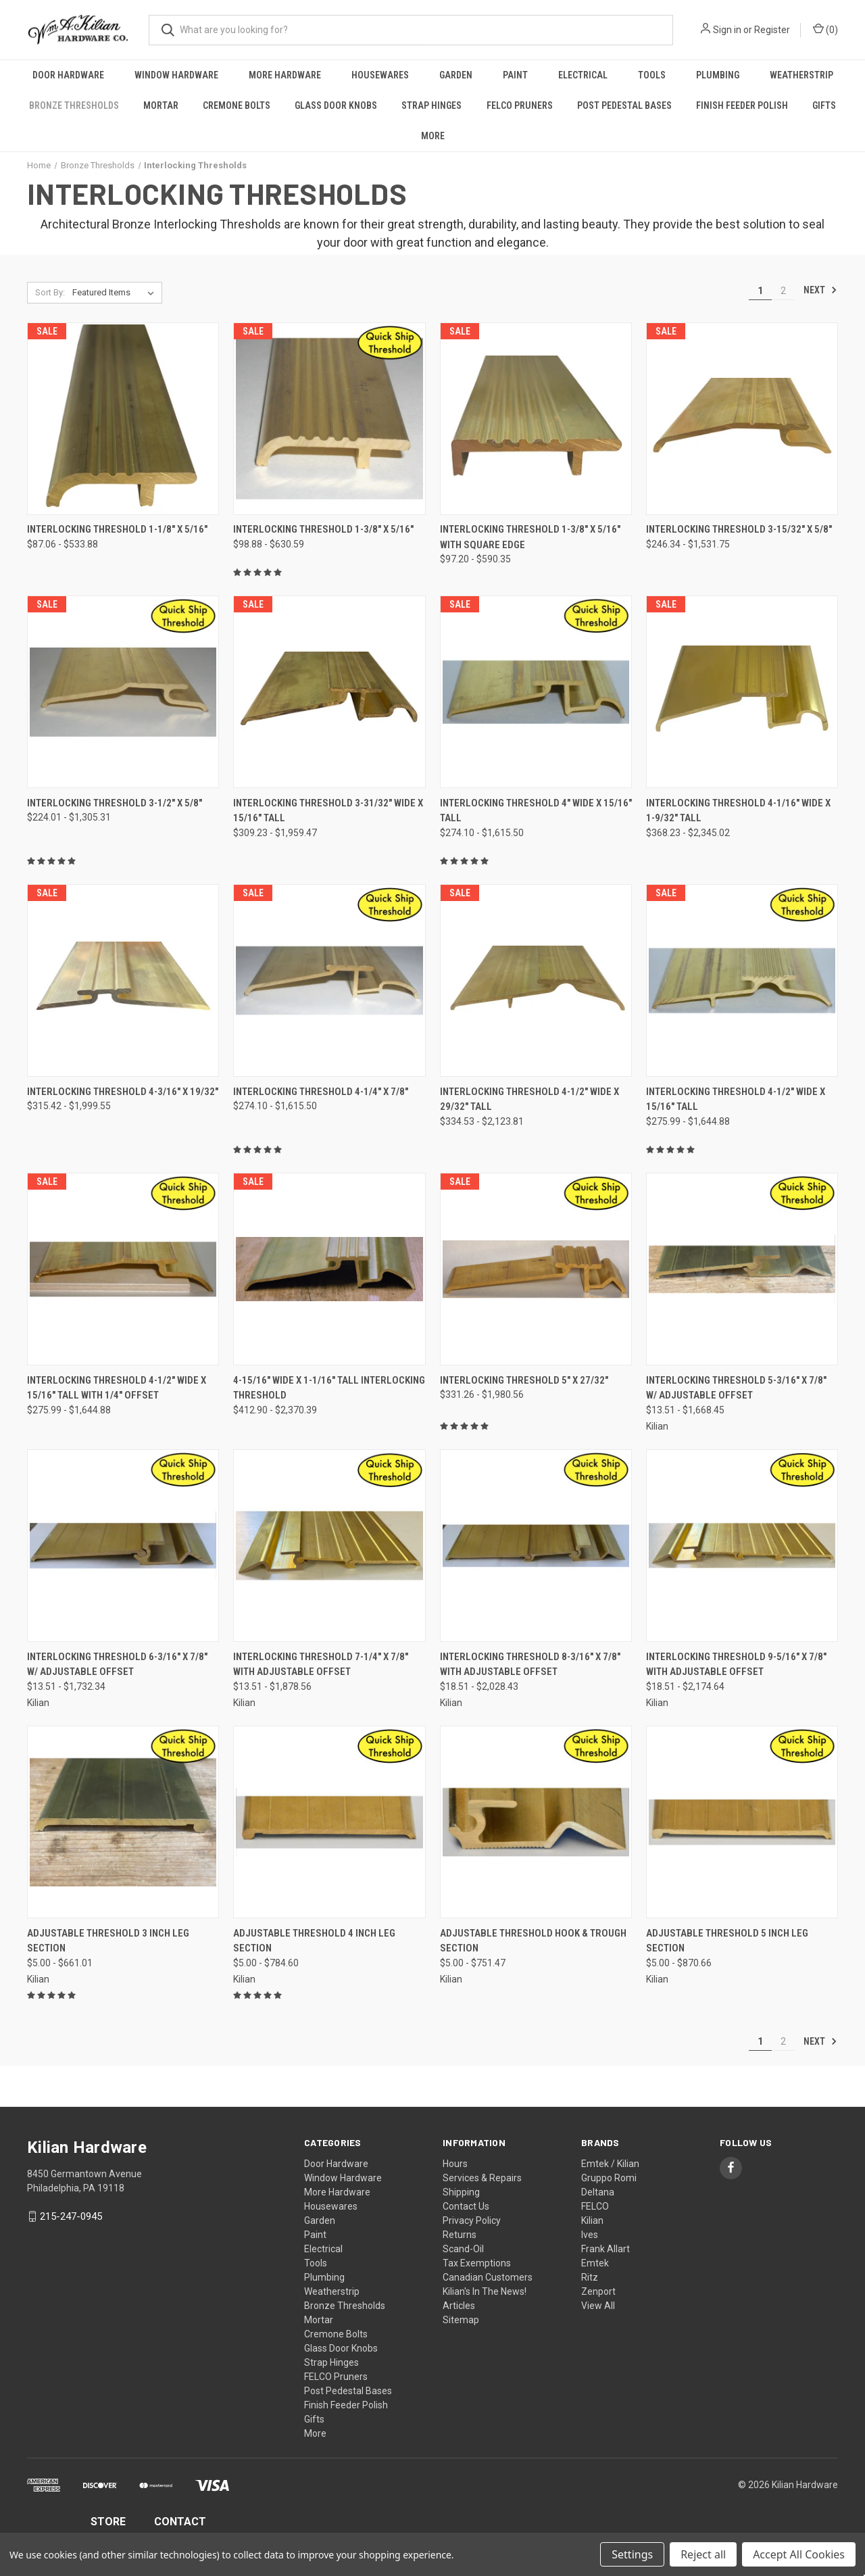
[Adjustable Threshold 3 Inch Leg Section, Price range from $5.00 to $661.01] (123, 1822)
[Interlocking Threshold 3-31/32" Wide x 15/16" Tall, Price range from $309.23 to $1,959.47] (329, 691)
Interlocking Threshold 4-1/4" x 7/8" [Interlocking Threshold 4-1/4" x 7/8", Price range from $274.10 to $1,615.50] (320, 1092)
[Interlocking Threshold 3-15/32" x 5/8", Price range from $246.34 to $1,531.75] (742, 418)
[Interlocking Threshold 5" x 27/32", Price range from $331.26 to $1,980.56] (536, 1269)
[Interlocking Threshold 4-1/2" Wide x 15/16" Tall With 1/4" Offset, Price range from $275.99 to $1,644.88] (123, 1269)
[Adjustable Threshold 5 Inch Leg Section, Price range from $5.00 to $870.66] (742, 1822)
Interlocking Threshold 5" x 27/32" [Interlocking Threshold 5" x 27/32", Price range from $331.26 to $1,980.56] (524, 1380)
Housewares (380, 75)
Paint (515, 75)
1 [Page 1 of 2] (760, 290)
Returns (459, 2234)
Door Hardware (68, 75)
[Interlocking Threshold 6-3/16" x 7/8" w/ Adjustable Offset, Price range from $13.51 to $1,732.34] (123, 1545)
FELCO (595, 2206)
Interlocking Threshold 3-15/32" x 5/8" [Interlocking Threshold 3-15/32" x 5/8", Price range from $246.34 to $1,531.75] (739, 529)
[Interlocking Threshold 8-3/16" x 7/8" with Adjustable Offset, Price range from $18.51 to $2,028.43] (536, 1545)
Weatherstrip (801, 75)
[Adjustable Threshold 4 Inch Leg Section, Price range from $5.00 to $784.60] (329, 1822)
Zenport (598, 2291)
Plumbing (717, 75)
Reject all (703, 2554)
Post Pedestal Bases (624, 105)
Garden (455, 75)
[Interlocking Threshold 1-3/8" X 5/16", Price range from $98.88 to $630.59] (329, 418)
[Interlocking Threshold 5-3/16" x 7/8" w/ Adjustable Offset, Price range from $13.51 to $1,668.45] (742, 1269)
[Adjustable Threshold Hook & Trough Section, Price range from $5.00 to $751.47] (536, 1822)
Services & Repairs (482, 2177)
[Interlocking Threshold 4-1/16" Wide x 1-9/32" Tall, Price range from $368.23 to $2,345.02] (742, 691)
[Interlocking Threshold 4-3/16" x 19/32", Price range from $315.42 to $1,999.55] (123, 980)
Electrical (583, 75)
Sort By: (50, 292)
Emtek (595, 2263)
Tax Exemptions (477, 2263)
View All (598, 2305)
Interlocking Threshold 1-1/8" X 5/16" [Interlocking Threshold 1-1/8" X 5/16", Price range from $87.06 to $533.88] (117, 529)
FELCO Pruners (520, 105)
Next (820, 290)
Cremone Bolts (236, 105)
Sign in (727, 29)
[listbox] (116, 293)
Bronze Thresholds (74, 105)
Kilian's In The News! (484, 2291)
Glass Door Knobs (336, 105)
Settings (632, 2554)
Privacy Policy (472, 2220)
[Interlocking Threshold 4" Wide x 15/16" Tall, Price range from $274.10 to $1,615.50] (536, 691)
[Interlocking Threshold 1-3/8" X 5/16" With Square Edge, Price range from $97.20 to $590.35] (536, 418)
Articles (459, 2305)
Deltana (597, 2192)
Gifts (824, 105)
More (433, 135)
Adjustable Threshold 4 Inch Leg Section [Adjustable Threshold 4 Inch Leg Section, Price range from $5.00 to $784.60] (314, 1941)
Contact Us (466, 2206)
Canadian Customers (488, 2277)
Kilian (592, 2220)
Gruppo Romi (609, 2177)
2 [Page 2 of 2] (783, 290)
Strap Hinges (431, 105)
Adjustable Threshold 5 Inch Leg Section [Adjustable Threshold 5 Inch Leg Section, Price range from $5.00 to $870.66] (727, 1941)
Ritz (589, 2277)
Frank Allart (605, 2248)
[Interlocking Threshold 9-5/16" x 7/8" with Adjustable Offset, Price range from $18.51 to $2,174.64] (742, 1545)
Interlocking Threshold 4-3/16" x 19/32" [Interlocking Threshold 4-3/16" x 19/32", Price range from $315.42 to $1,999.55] (122, 1092)
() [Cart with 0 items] (825, 29)
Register (772, 29)
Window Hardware (176, 75)
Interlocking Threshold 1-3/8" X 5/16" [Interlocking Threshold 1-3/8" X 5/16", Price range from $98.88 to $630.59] (323, 529)
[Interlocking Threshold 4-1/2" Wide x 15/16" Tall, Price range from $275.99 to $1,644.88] (742, 980)
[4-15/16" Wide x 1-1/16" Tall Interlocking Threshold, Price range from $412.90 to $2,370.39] (329, 1269)
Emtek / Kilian (610, 2163)
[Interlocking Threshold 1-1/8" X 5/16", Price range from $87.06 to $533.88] (123, 418)
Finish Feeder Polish (742, 105)
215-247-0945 (71, 2216)
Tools (652, 75)
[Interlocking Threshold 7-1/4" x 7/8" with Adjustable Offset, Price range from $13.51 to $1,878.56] (329, 1545)
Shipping (461, 2192)
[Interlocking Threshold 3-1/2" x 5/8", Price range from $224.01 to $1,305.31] (123, 691)
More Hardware (285, 75)
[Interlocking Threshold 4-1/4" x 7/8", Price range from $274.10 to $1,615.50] (329, 980)
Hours (455, 2163)
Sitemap (461, 2319)
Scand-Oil (463, 2248)
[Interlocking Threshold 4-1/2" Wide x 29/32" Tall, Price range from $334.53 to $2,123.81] (536, 980)
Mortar (160, 105)
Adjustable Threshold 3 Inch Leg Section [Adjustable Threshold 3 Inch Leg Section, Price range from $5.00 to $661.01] (108, 1941)
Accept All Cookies (799, 2554)
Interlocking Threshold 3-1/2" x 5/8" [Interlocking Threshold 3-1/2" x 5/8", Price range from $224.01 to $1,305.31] (114, 803)
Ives (589, 2234)
